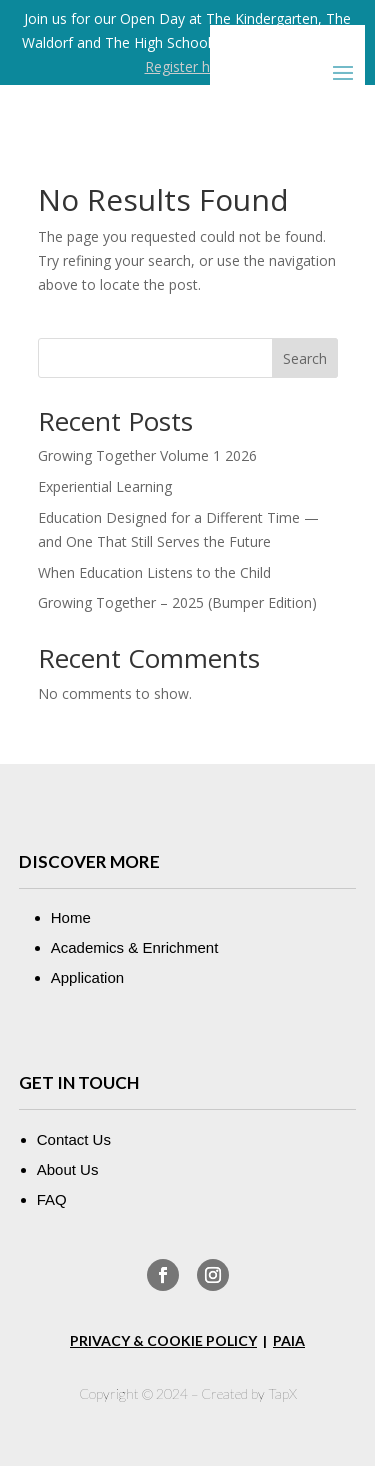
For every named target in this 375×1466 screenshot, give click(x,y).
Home (71, 917)
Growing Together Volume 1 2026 (147, 455)
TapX (282, 1393)
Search (305, 358)
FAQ (52, 1199)
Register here (188, 66)
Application (87, 977)
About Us (68, 1169)
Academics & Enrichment (135, 947)
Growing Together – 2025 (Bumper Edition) (177, 602)
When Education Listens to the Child (154, 572)
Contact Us (74, 1139)
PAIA (289, 1340)
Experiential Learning (105, 486)
